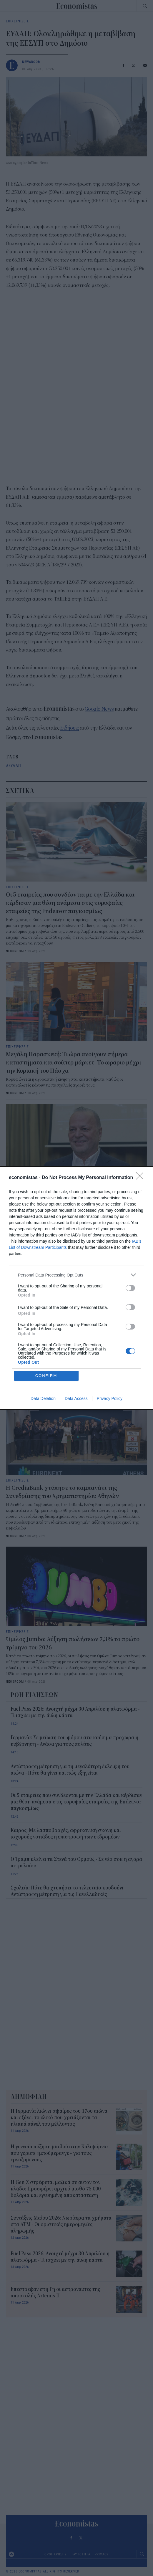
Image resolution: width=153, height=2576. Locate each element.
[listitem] (76, 1275)
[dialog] (76, 1288)
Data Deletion (43, 1398)
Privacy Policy (109, 1398)
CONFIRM (46, 1375)
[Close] (141, 1177)
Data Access (76, 1398)
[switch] (130, 1288)
